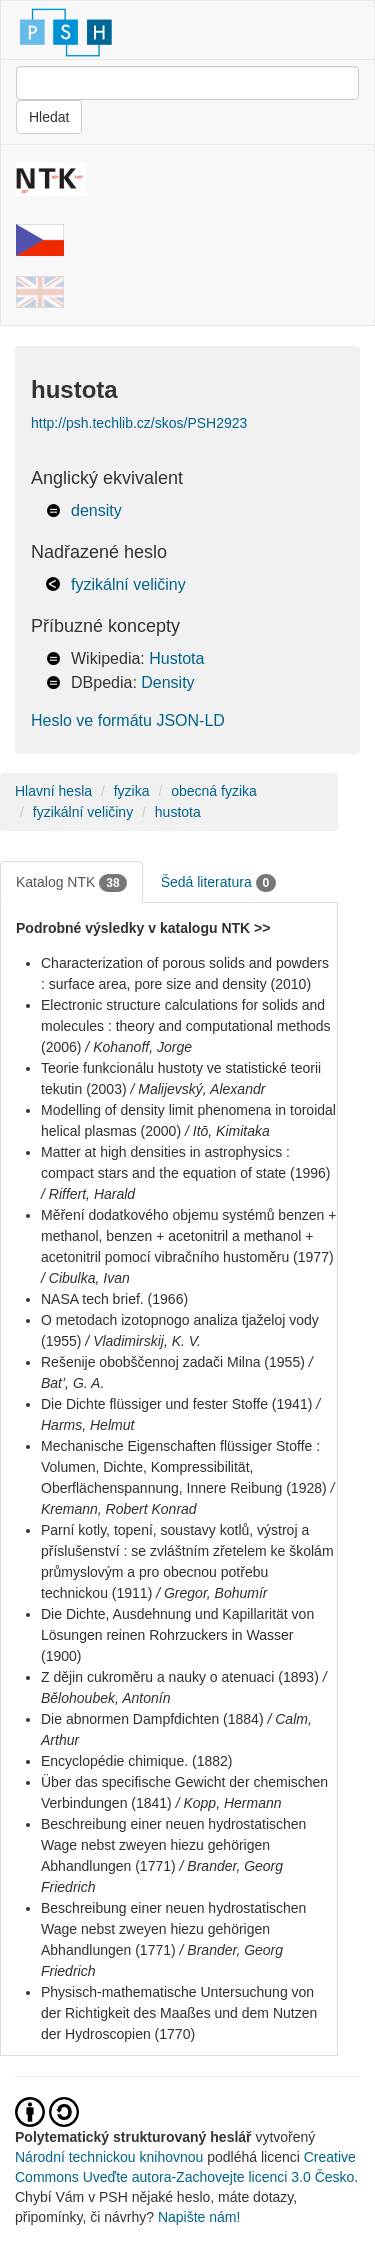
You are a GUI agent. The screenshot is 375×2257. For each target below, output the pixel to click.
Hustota (176, 658)
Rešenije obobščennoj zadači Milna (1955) (173, 1362)
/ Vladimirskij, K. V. (143, 1341)
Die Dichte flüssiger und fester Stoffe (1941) (176, 1404)
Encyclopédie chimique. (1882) (136, 1761)
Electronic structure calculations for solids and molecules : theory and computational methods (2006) (186, 1026)
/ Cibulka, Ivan (85, 1278)
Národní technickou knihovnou (109, 2157)
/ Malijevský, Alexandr (198, 1089)
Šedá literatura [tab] (219, 883)
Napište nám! (199, 2217)
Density (167, 682)
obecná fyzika (214, 791)
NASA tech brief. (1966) (114, 1299)
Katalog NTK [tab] (71, 883)
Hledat (49, 117)
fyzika (132, 791)
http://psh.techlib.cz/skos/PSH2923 (139, 423)
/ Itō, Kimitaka (227, 1131)
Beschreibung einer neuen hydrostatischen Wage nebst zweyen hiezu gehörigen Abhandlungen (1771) (173, 1845)
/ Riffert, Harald (88, 1194)
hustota (178, 812)
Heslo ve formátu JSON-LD (128, 720)
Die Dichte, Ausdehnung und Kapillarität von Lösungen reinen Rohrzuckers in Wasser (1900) (177, 1635)
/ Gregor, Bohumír (211, 1593)
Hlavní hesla (53, 791)
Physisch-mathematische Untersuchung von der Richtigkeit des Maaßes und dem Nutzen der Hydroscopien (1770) (179, 2013)
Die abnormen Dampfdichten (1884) (152, 1719)
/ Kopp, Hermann (229, 1803)
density (96, 510)
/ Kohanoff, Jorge (138, 1047)
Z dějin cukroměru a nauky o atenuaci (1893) (180, 1677)
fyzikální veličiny (128, 584)
